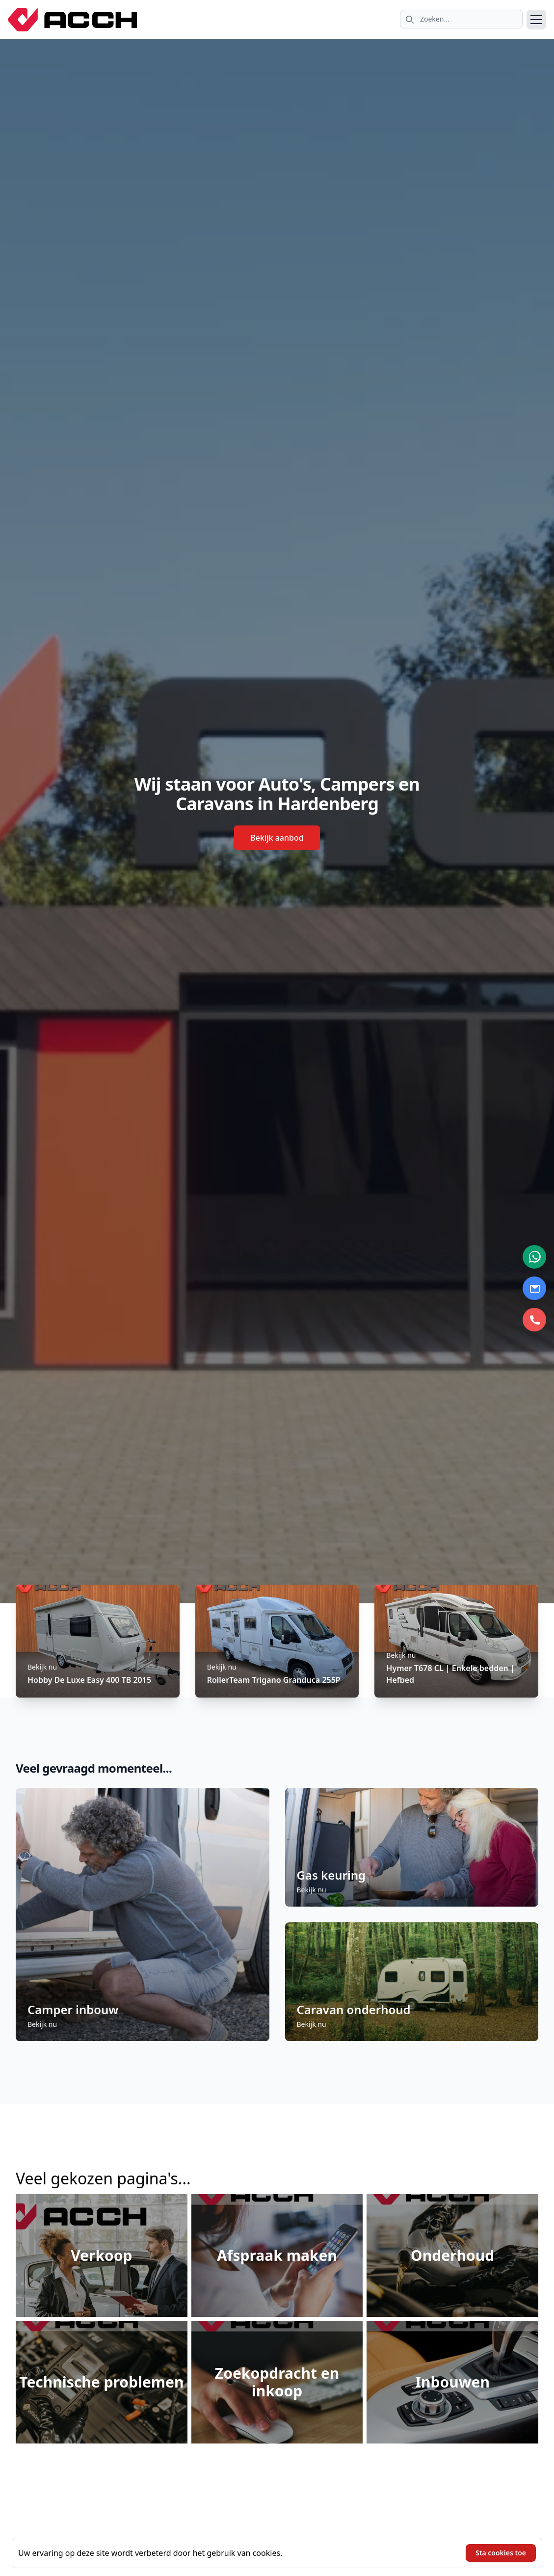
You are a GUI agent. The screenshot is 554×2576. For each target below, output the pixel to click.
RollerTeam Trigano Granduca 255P (274, 1679)
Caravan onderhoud (354, 2009)
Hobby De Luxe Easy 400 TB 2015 (89, 1679)
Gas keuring (331, 1875)
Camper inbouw (72, 2009)
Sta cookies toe (500, 2552)
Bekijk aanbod (276, 837)
